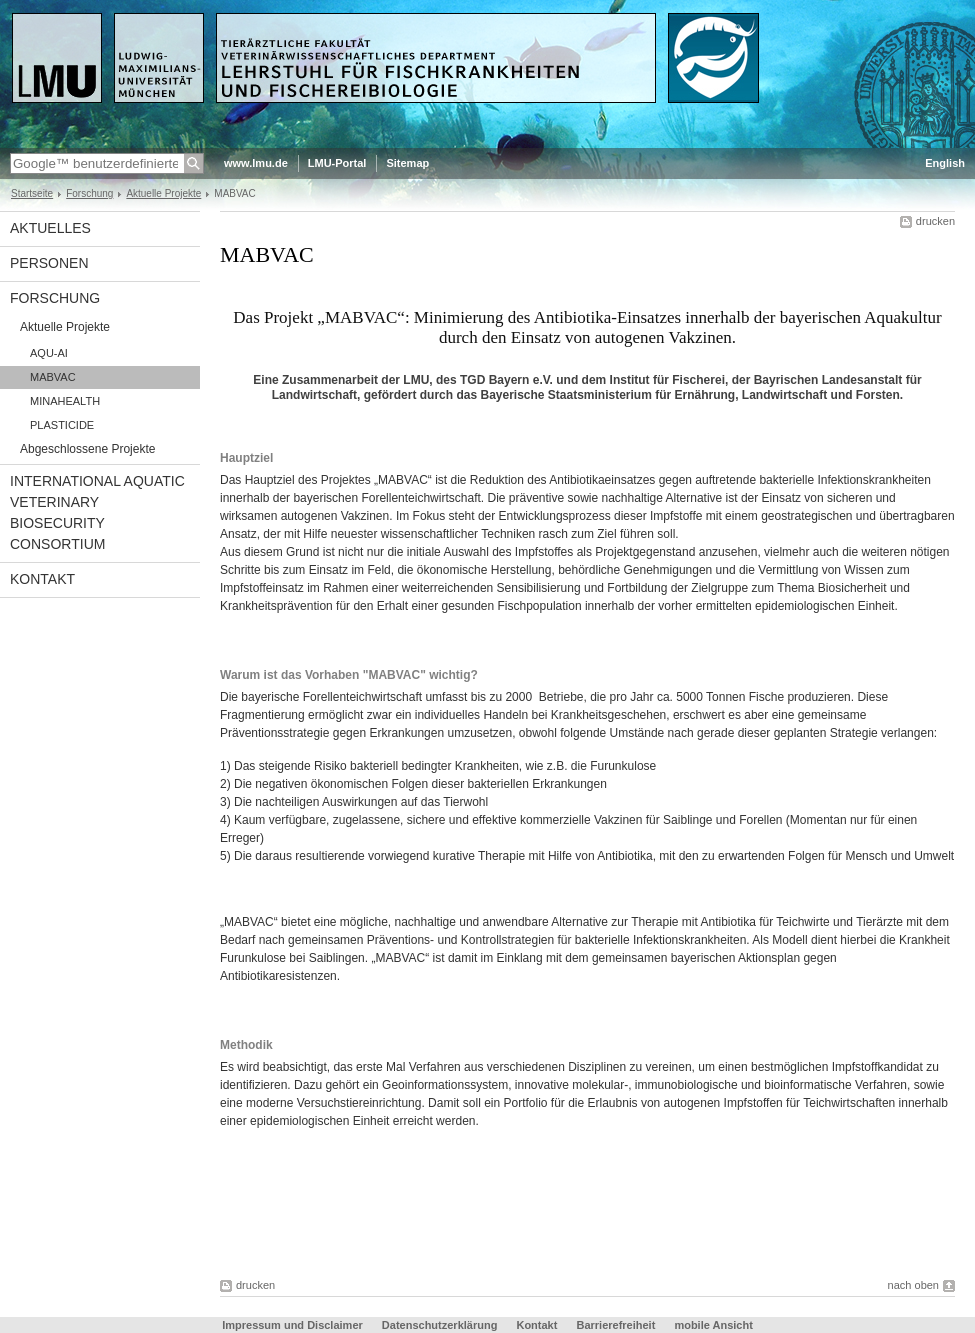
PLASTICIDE (62, 425)
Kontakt (42, 579)
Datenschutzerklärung (440, 1325)
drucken (935, 221)
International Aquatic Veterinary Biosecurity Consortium (97, 512)
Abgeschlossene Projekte (87, 449)
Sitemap (407, 163)
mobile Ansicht (713, 1325)
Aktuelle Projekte (163, 193)
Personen (49, 263)
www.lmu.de (256, 163)
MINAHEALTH (65, 401)
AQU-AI (49, 353)
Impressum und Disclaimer (292, 1325)
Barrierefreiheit (617, 1325)
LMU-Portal (337, 163)
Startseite (32, 193)
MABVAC (53, 377)
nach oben (913, 1285)
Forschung (89, 193)
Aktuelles (50, 228)
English (945, 163)
